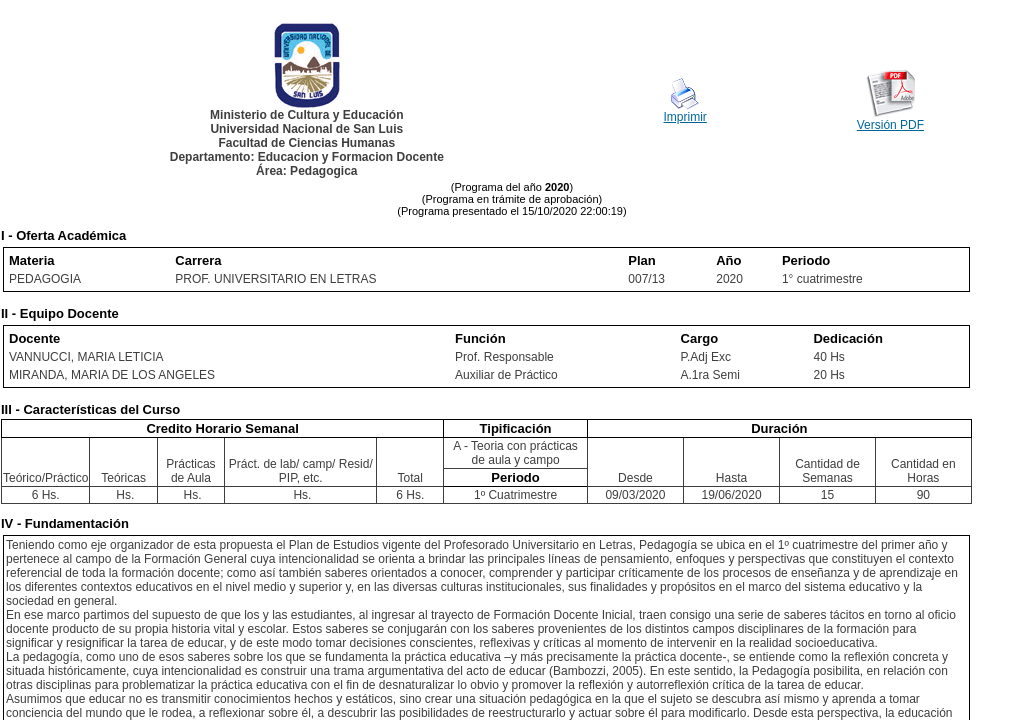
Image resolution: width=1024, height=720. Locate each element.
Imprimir (685, 117)
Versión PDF (890, 125)
